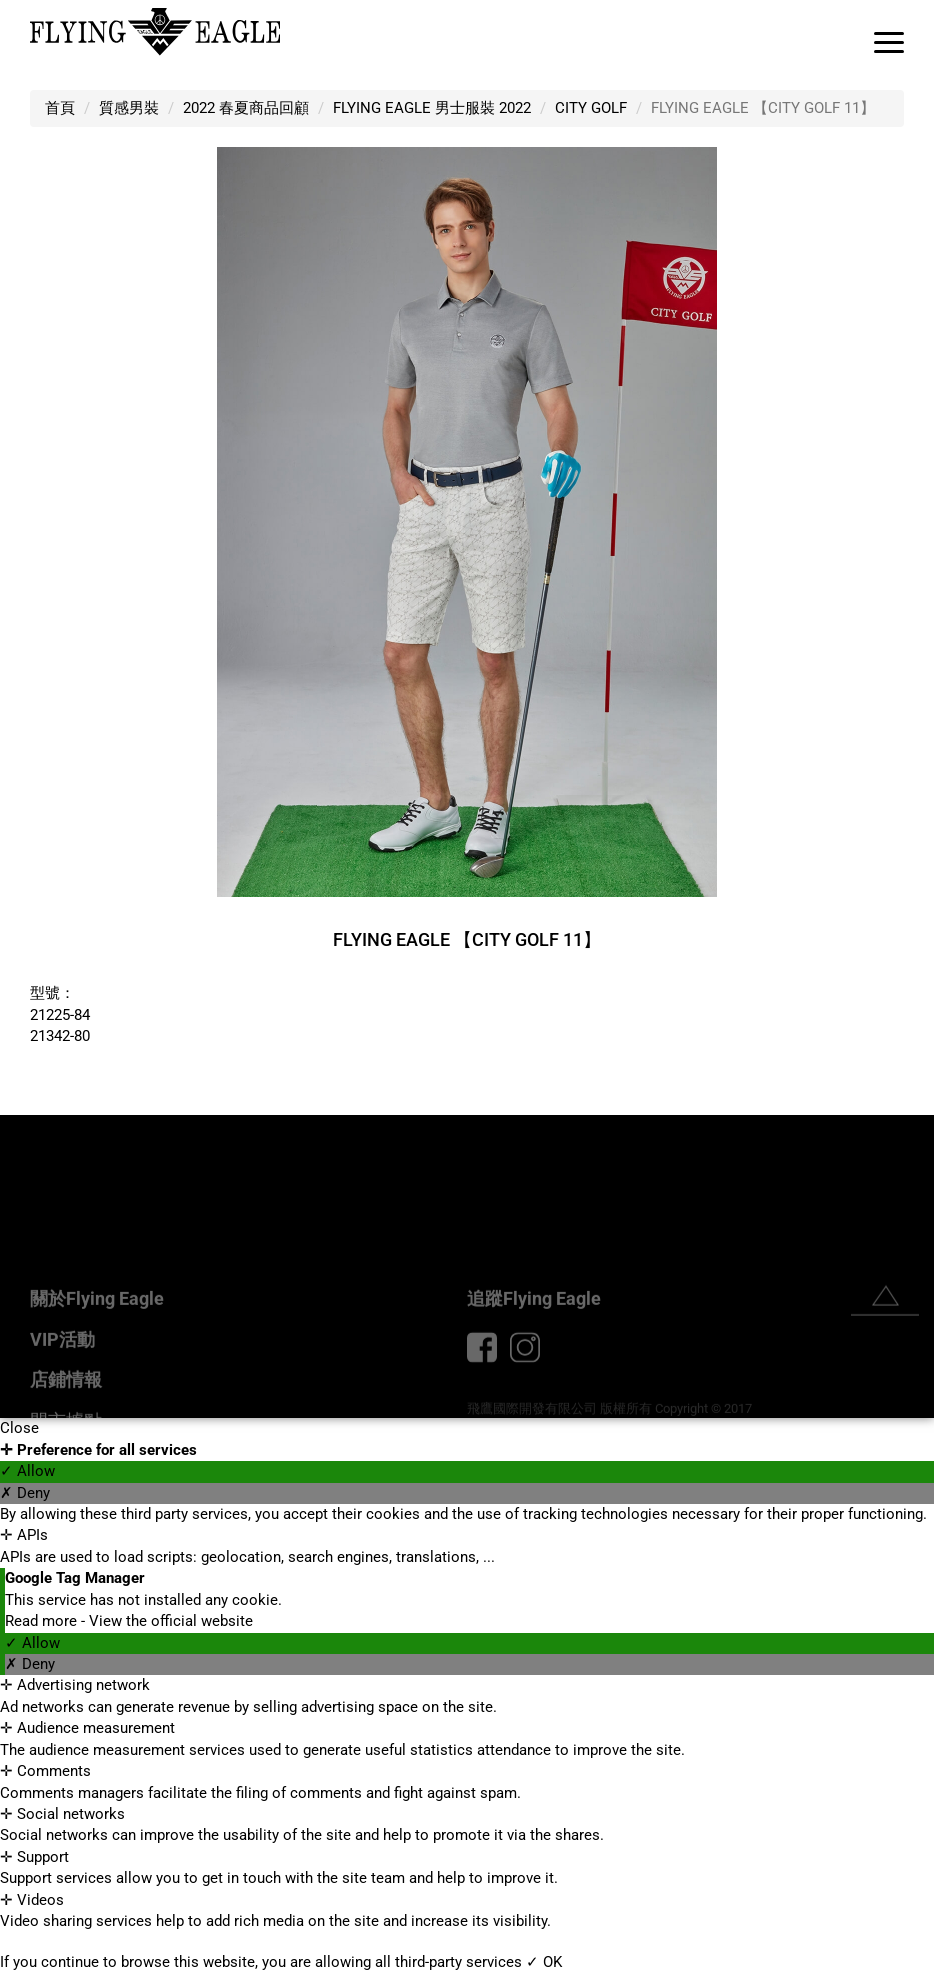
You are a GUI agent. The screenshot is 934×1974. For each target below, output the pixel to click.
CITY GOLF (591, 108)
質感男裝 (129, 108)
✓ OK (544, 1962)
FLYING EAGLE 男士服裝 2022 (432, 108)
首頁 (60, 108)
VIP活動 (62, 1396)
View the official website (171, 1621)
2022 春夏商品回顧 (246, 108)
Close (19, 1428)
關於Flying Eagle (97, 1355)
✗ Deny (25, 1493)
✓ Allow (27, 1471)
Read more (43, 1621)
